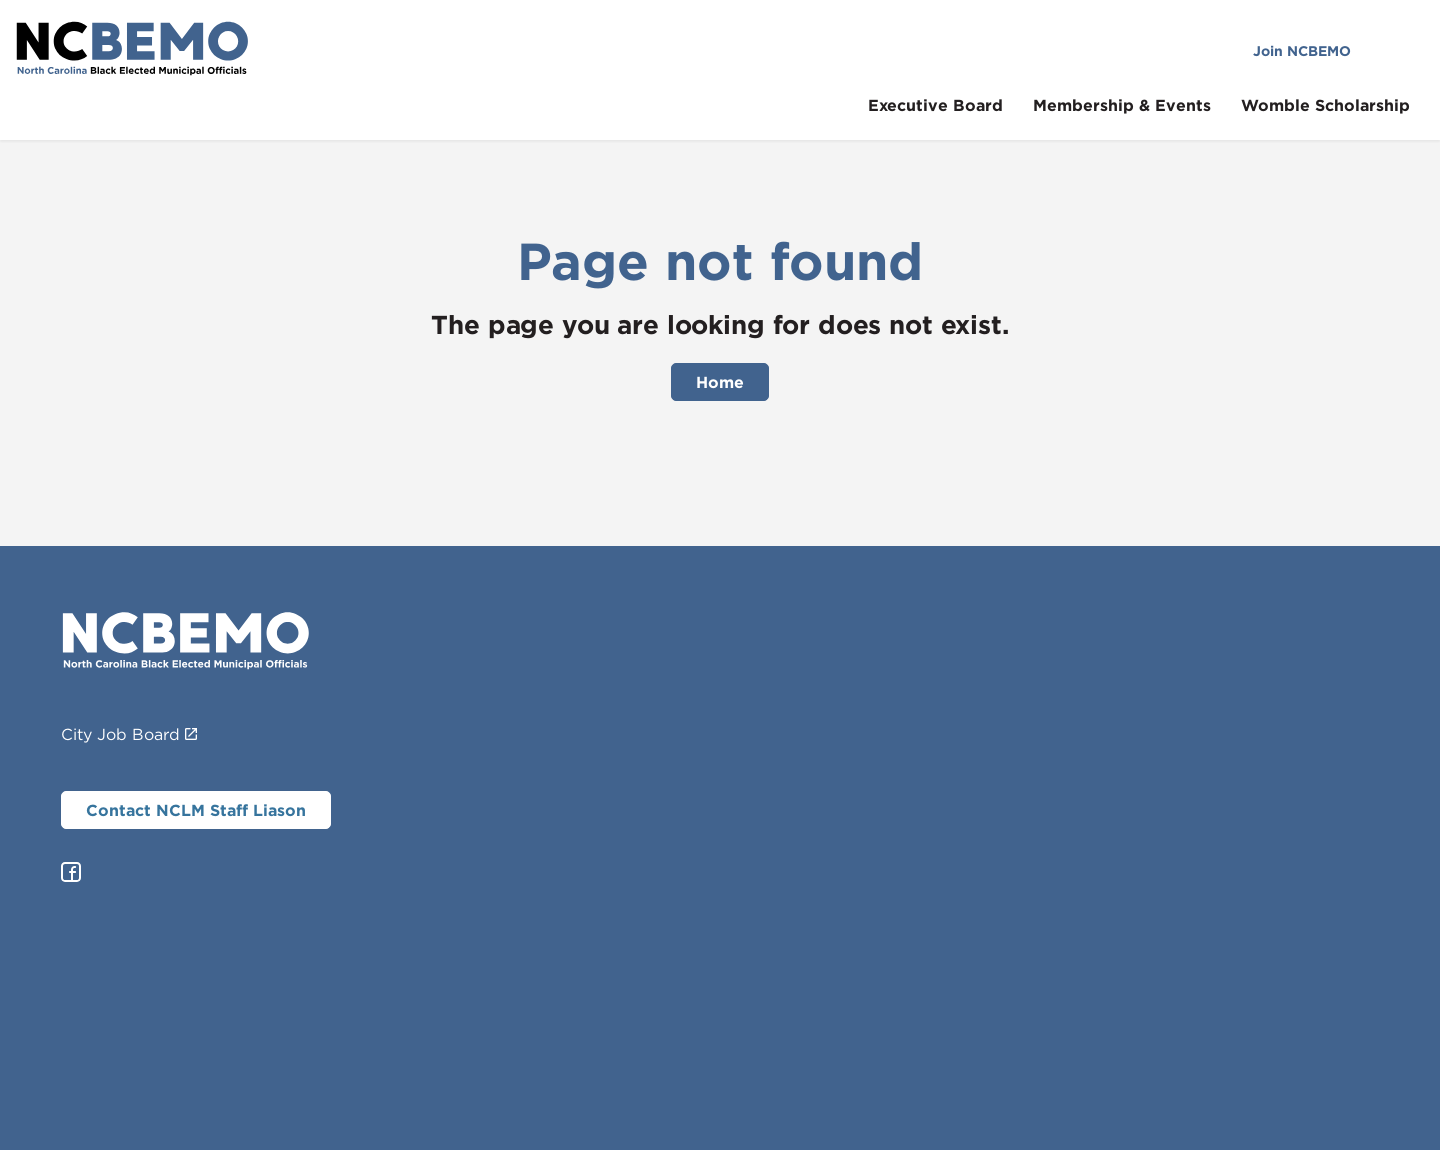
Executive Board (950, 105)
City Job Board (129, 734)
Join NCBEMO (1317, 50)
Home (720, 382)
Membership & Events (1137, 105)
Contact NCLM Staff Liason (196, 810)
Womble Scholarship (1340, 105)
